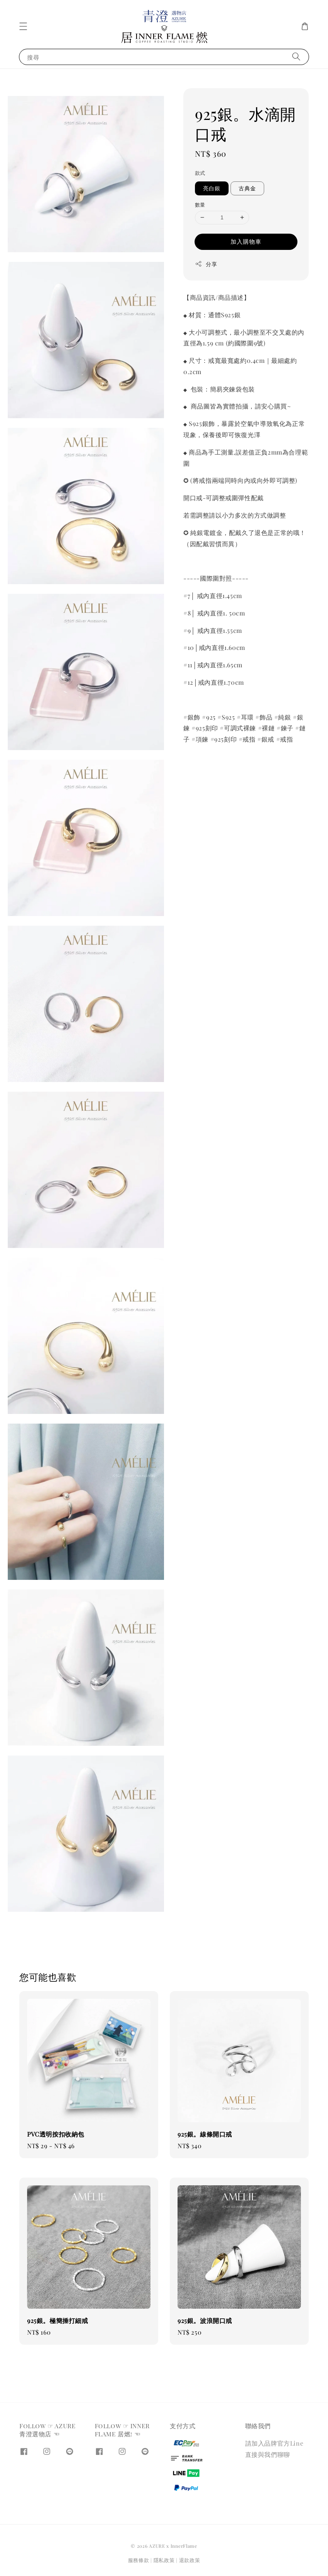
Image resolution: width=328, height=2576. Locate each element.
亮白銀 (211, 188)
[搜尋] (296, 56)
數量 (200, 204)
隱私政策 (164, 2560)
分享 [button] (206, 264)
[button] (23, 26)
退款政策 (189, 2560)
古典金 (247, 188)
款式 (200, 172)
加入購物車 (246, 241)
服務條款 (138, 2560)
